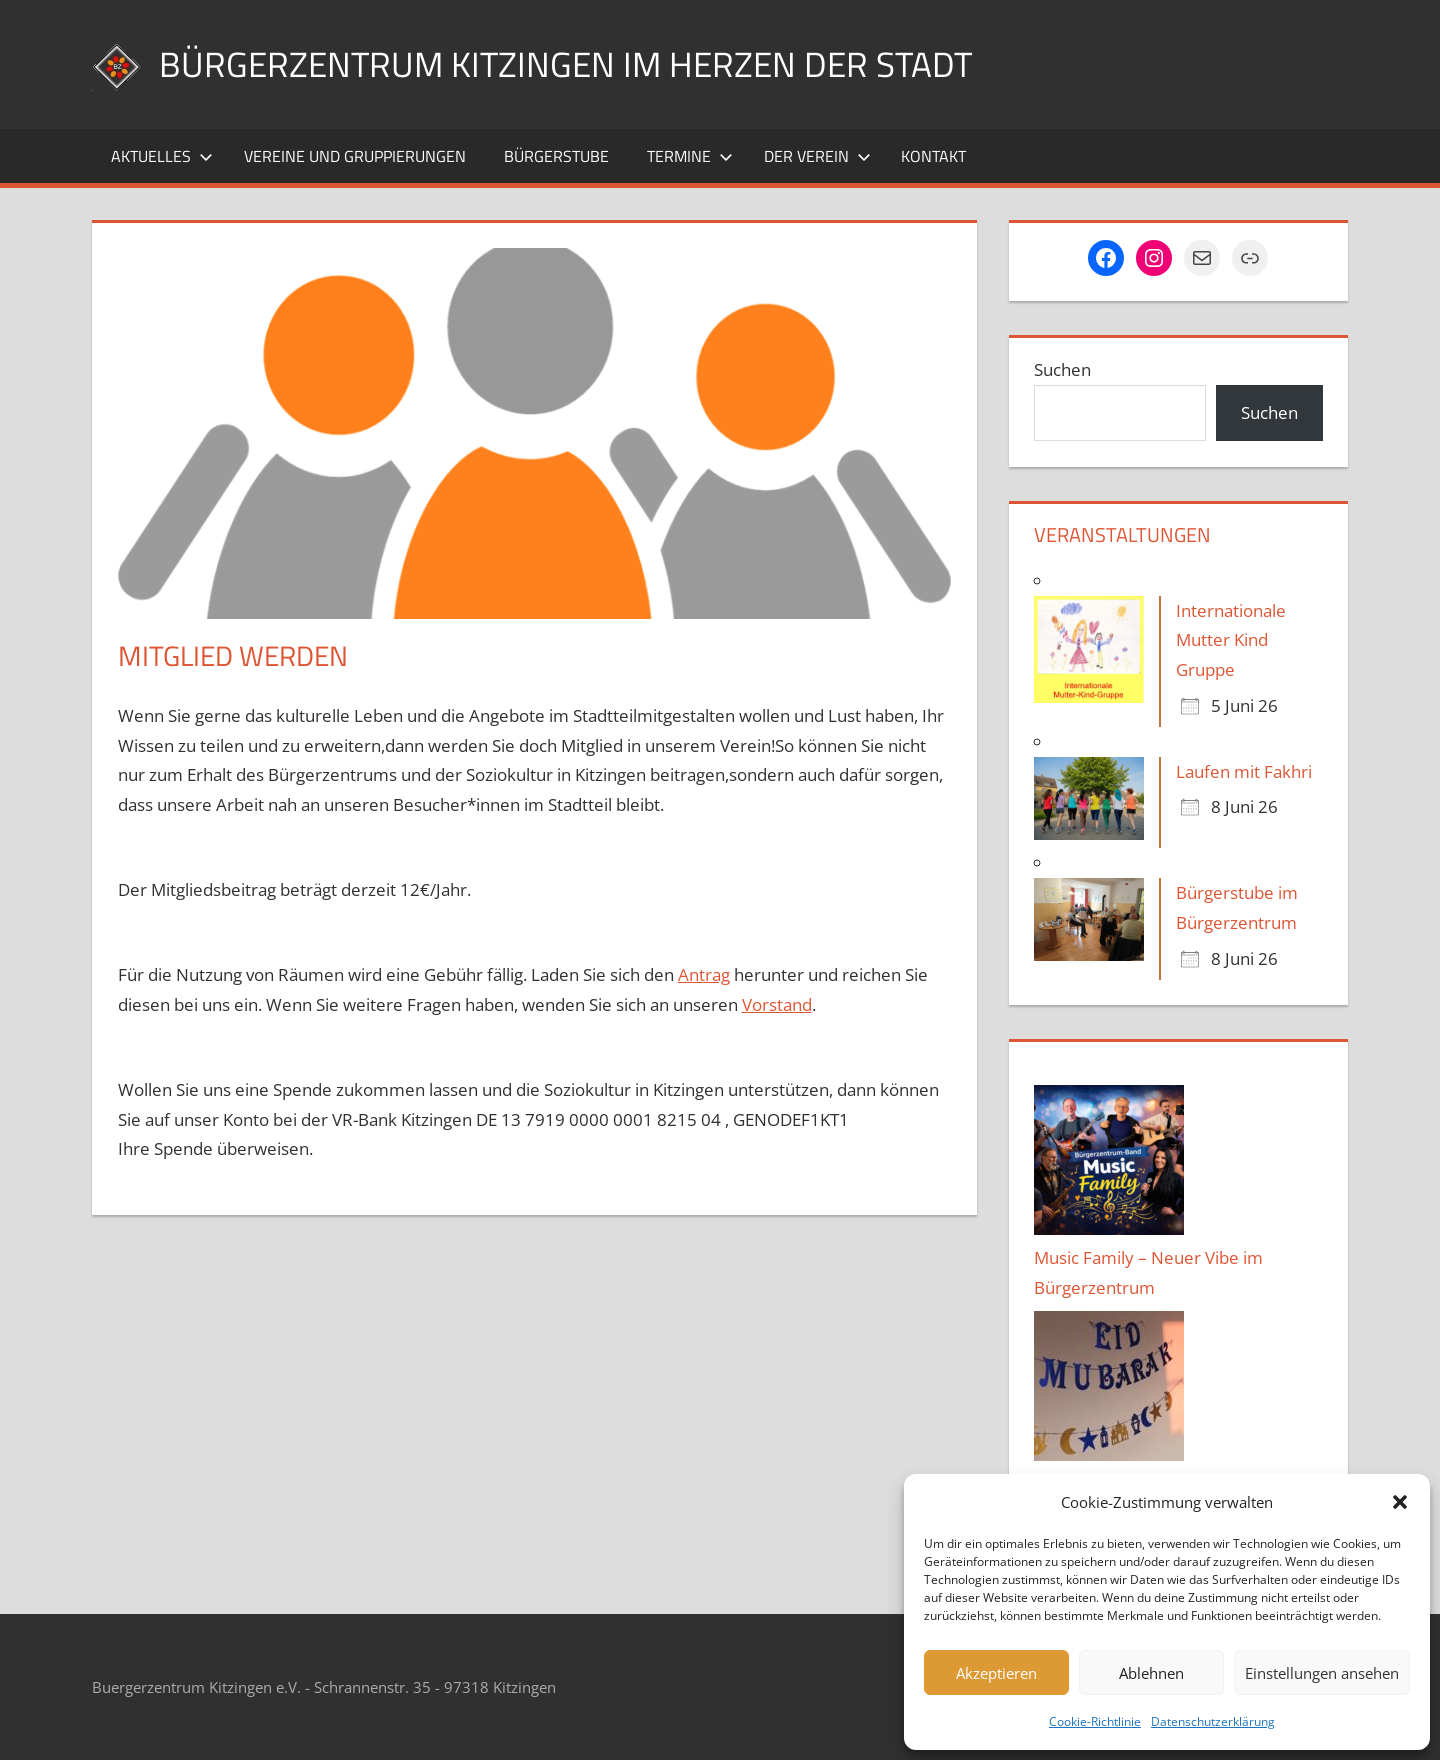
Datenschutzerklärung (1213, 1721)
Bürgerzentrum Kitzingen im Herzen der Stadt (572, 63)
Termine (690, 156)
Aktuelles (162, 156)
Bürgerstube (556, 156)
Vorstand (777, 1004)
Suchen (1062, 369)
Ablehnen (1151, 1673)
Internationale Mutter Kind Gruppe (1231, 640)
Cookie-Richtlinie (1095, 1721)
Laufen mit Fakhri (1244, 771)
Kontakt (933, 156)
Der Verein (817, 156)
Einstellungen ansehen (1322, 1673)
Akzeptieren (996, 1673)
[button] (1400, 1502)
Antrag (704, 974)
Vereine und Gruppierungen (355, 156)
